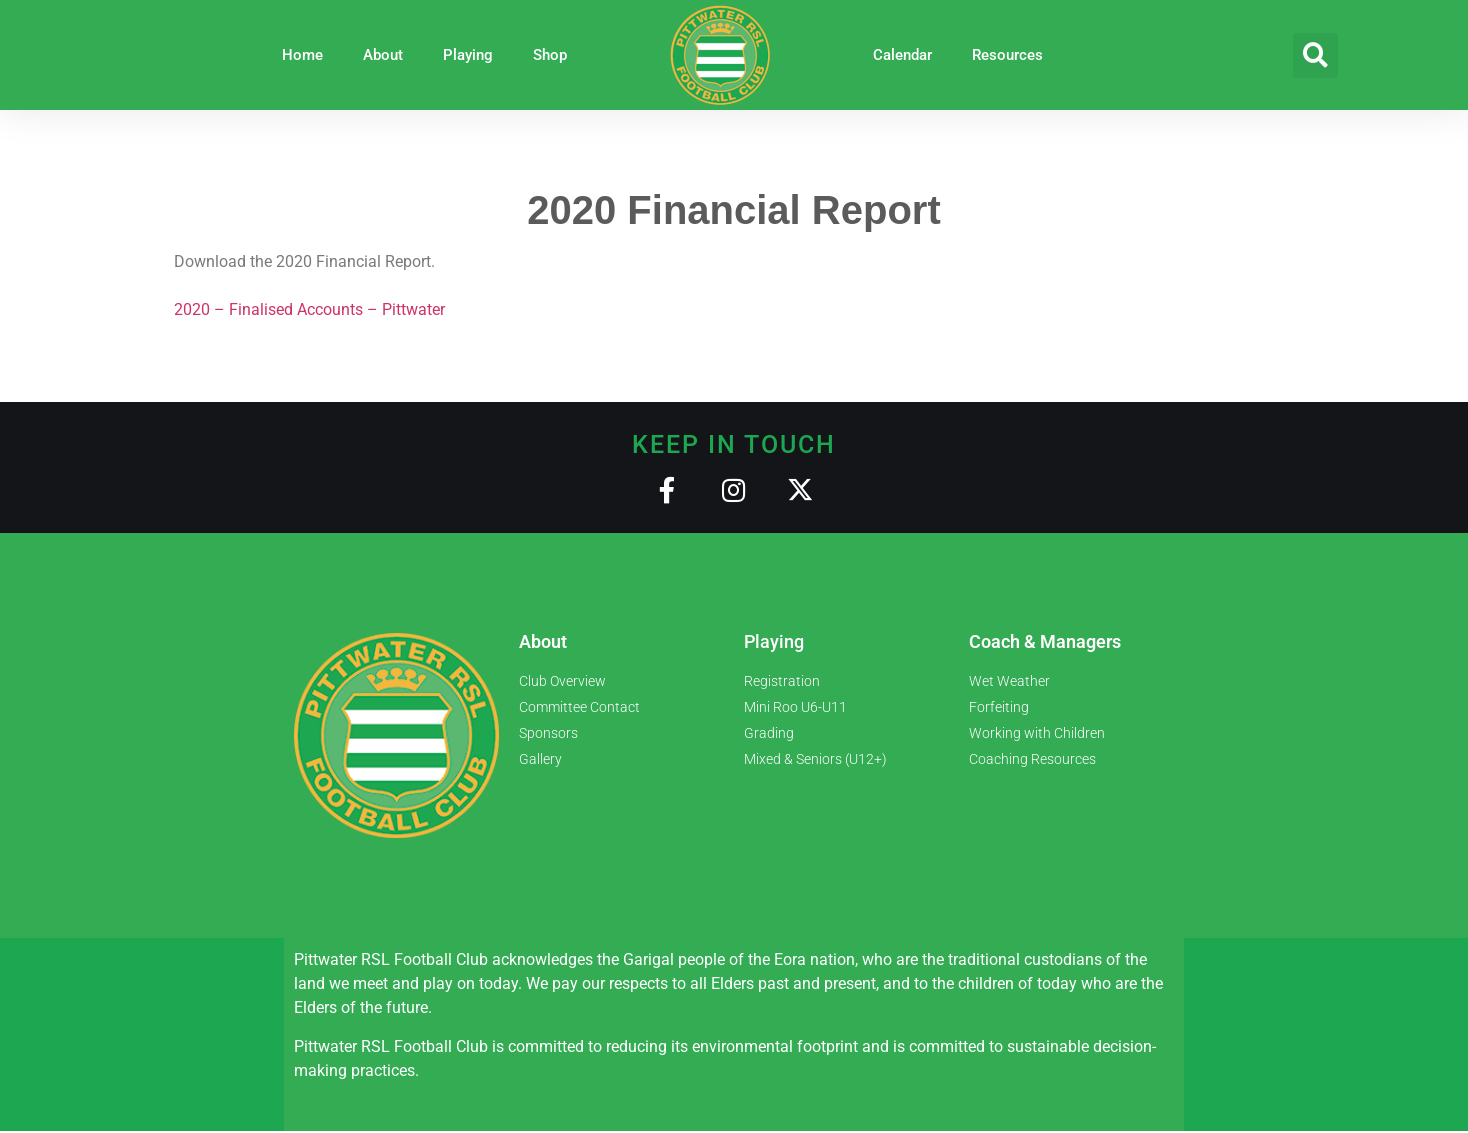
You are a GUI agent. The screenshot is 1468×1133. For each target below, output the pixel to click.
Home (302, 55)
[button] (1315, 55)
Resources (1007, 55)
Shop (550, 55)
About (383, 55)
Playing (468, 55)
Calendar (902, 55)
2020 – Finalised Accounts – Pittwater (309, 309)
